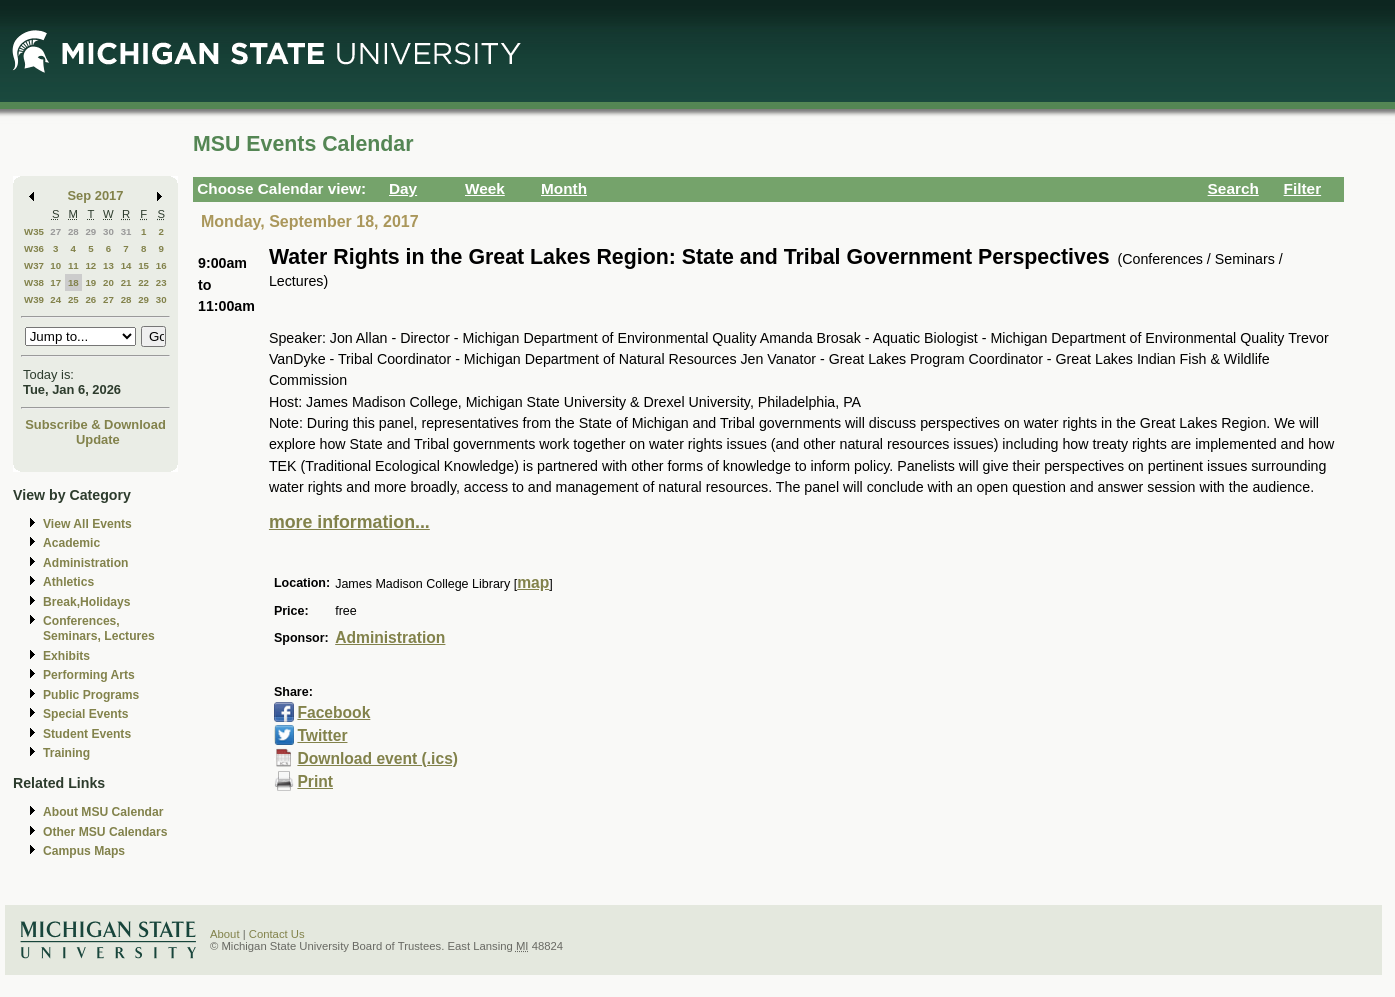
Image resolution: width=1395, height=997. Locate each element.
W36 (34, 248)
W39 (34, 299)
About (225, 934)
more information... (349, 522)
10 (55, 265)
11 (73, 265)
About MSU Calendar (103, 812)
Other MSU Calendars (105, 832)
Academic (71, 543)
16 (161, 265)
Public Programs (91, 695)
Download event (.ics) (377, 758)
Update (98, 439)
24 (55, 299)
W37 (34, 265)
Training (66, 753)
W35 (34, 231)
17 (55, 282)
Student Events (87, 734)
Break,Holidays (87, 602)
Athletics (68, 582)
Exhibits (66, 656)
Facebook (333, 712)
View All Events (87, 524)
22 (143, 282)
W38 (34, 282)
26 (90, 299)
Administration (85, 563)
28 (73, 231)
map (533, 582)
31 (126, 231)
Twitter (322, 735)
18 (73, 282)
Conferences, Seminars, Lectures (99, 628)
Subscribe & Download (95, 424)
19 (90, 282)
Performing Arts (89, 675)
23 (161, 282)
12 (90, 265)
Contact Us (277, 934)
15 (143, 265)
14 (126, 265)
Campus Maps (84, 851)
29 (90, 231)
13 (108, 265)
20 (108, 282)
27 (55, 231)
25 (73, 299)
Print (315, 781)
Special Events (85, 714)
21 (126, 282)
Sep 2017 (96, 195)
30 (108, 231)
